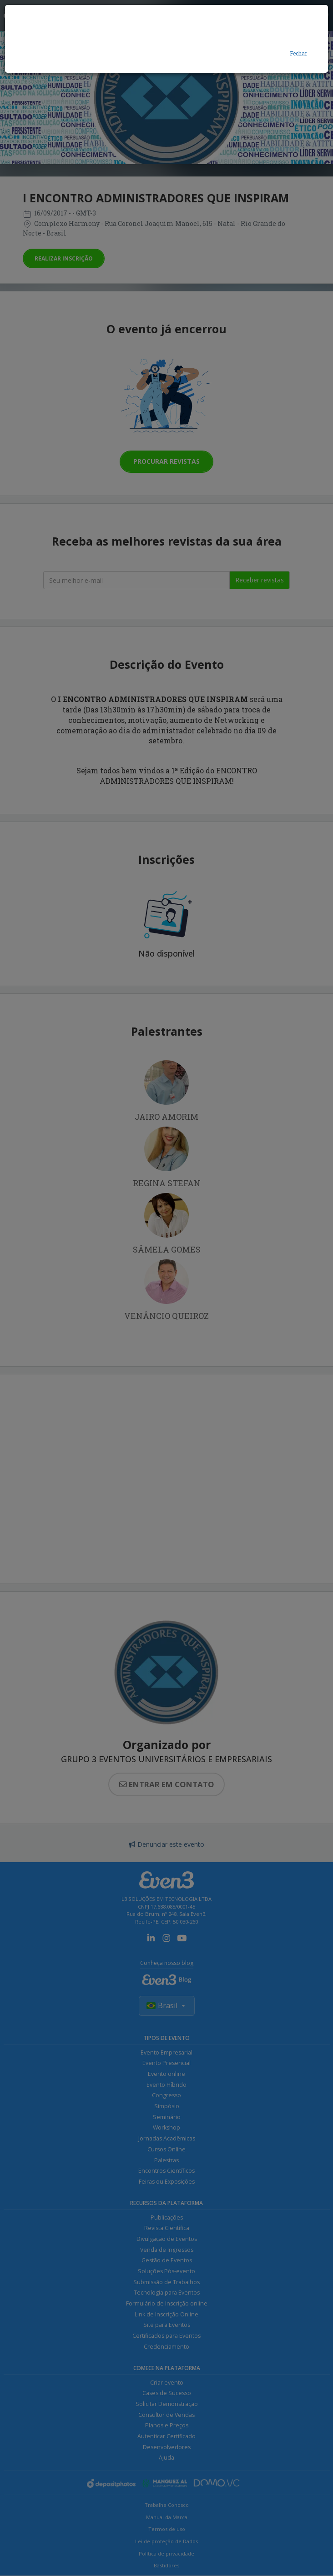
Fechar (298, 53)
